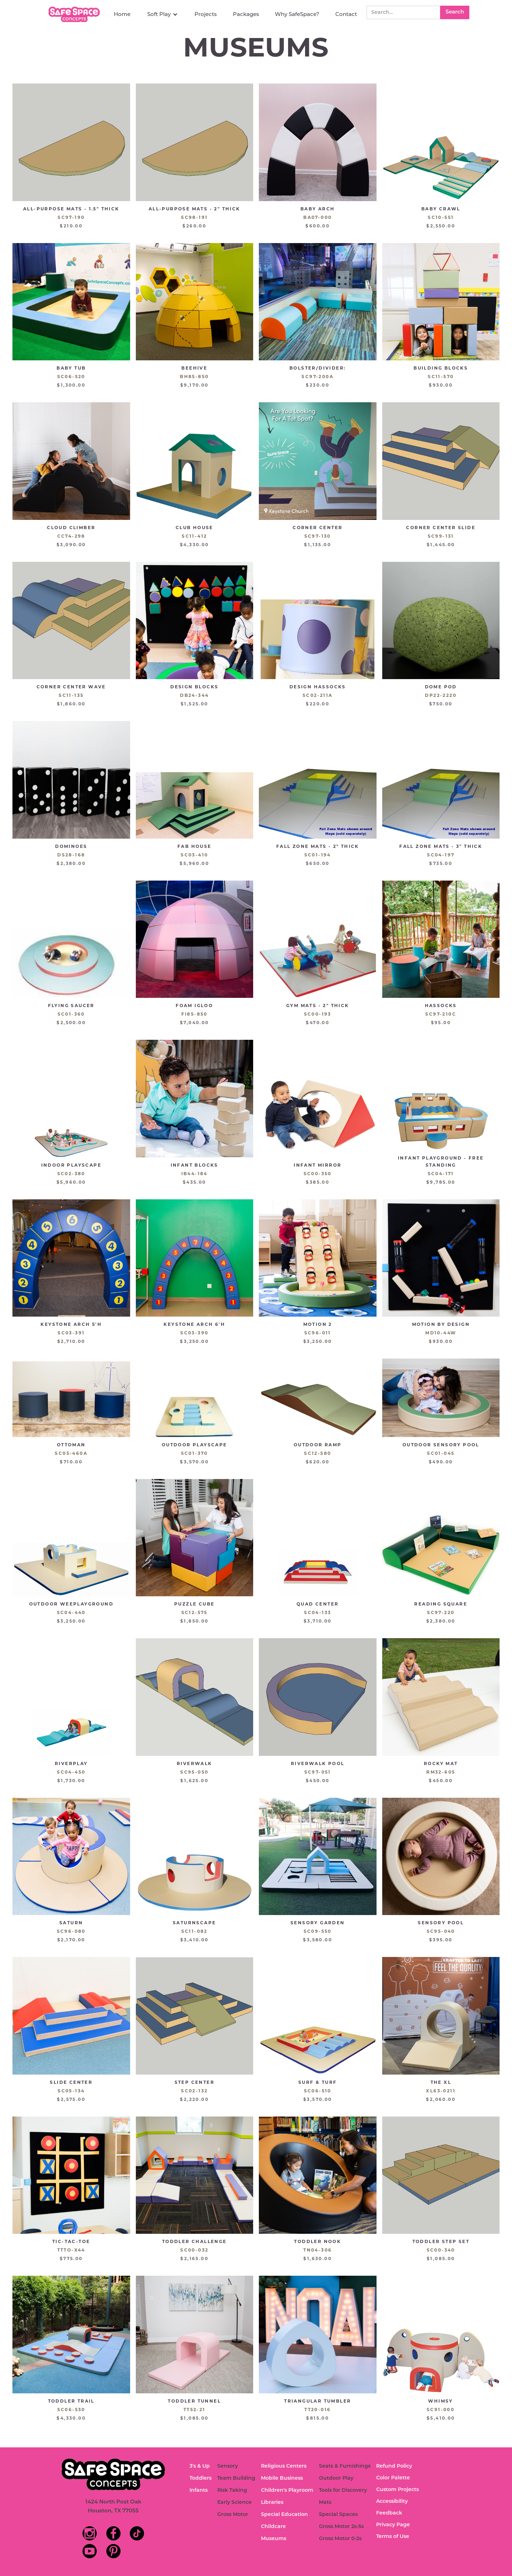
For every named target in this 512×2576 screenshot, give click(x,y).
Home (122, 14)
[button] (162, 14)
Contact (346, 14)
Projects (205, 14)
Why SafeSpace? (297, 14)
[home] (75, 14)
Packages (246, 14)
